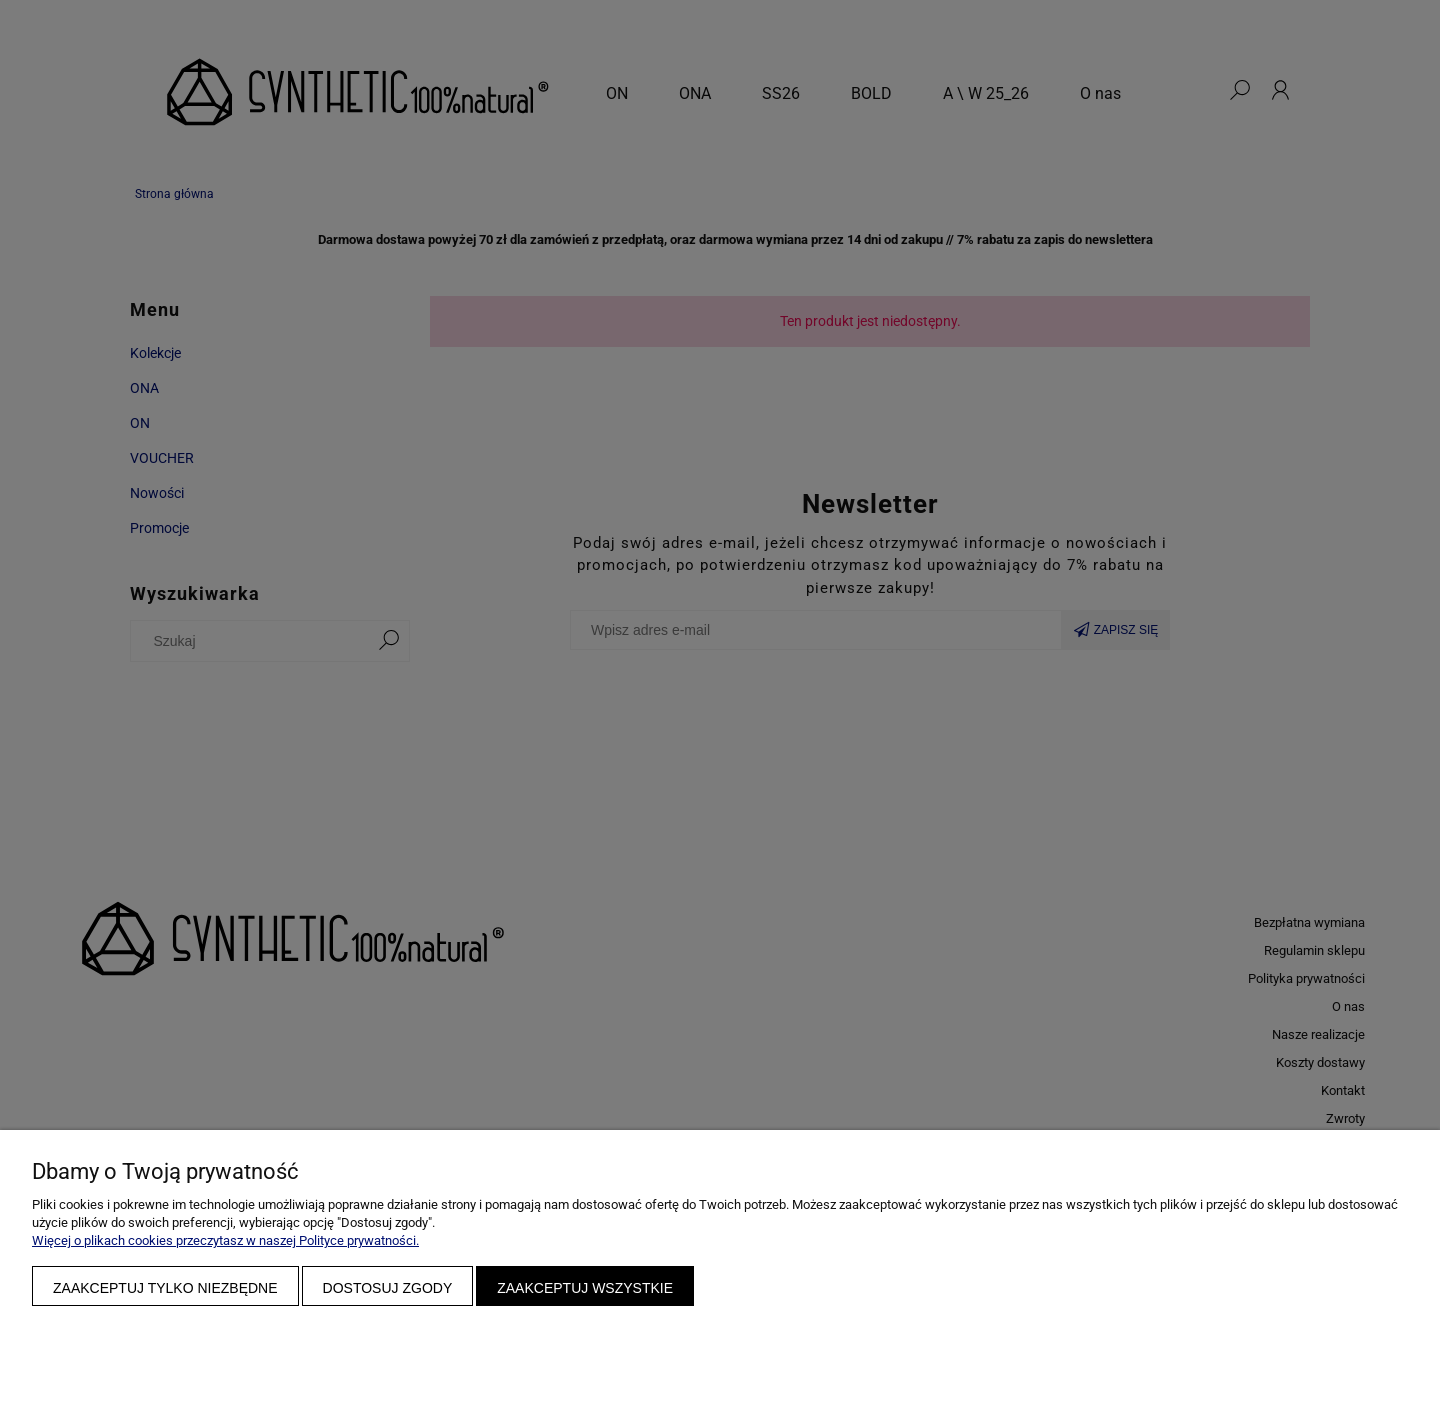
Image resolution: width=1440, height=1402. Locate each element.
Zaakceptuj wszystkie (585, 1288)
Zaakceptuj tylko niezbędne (165, 1288)
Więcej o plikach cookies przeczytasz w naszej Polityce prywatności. (225, 1240)
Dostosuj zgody (388, 1288)
